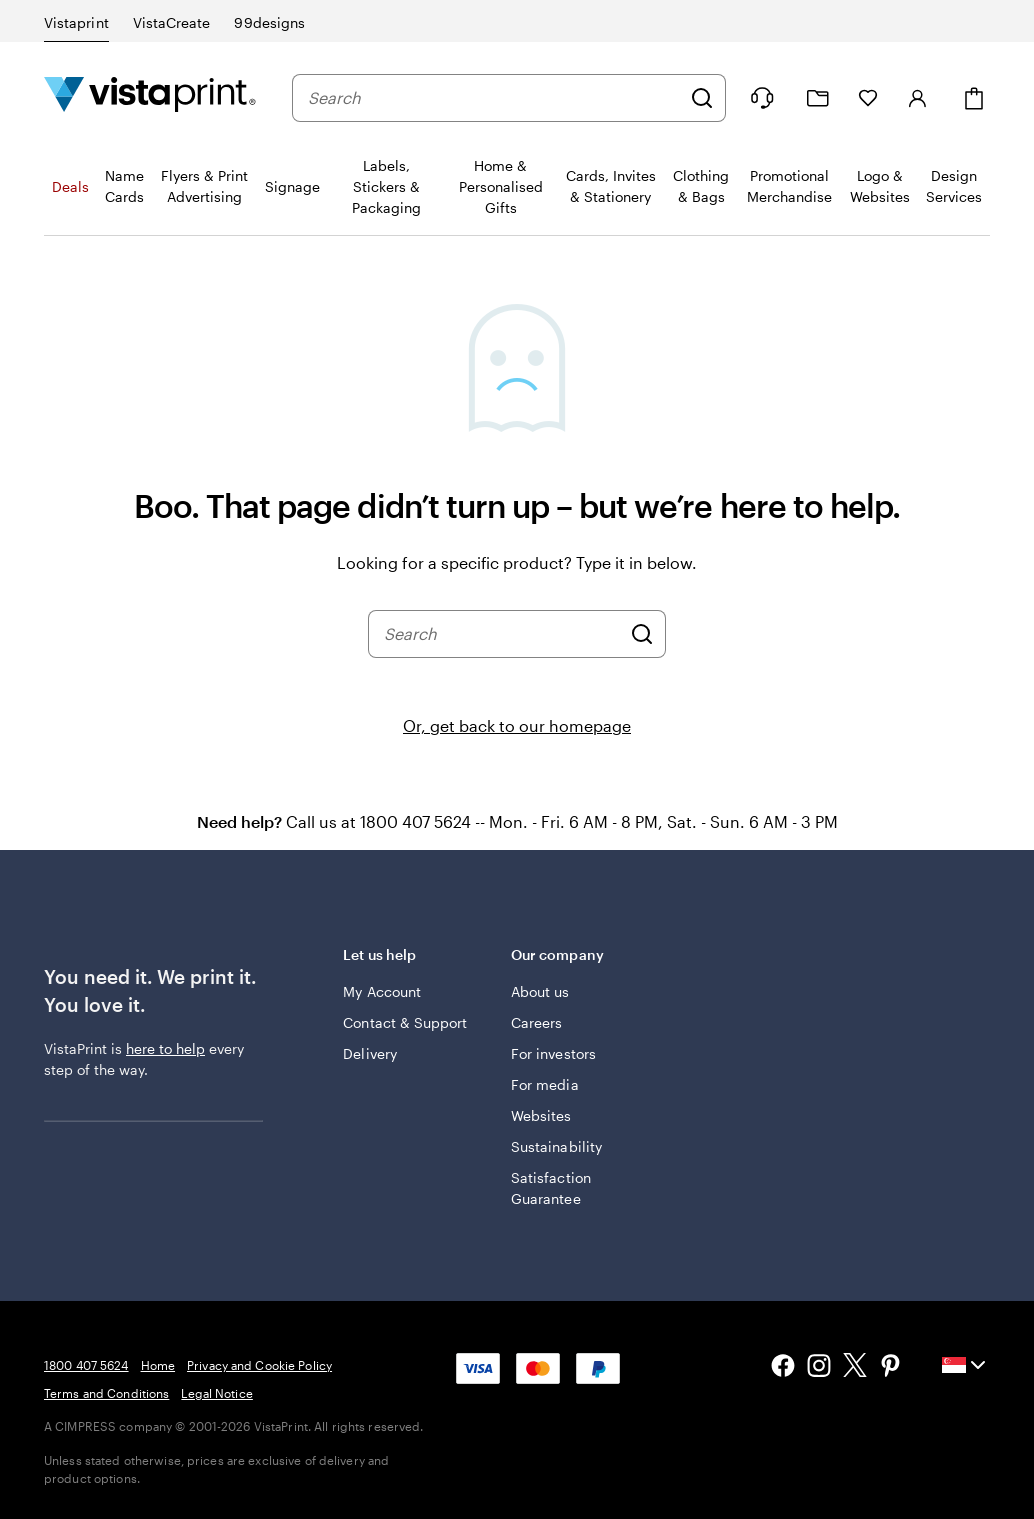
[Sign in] (918, 98)
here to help (165, 1048)
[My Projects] (818, 98)
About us (540, 991)
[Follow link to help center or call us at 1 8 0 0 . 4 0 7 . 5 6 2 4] (762, 98)
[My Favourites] (868, 98)
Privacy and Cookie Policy (259, 1365)
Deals (70, 186)
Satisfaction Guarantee (551, 1188)
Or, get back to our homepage (517, 725)
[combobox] (494, 98)
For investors (553, 1053)
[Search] (702, 98)
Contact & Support (405, 1022)
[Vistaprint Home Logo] (150, 97)
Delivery (370, 1053)
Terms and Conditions (106, 1393)
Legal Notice (216, 1393)
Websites (541, 1115)
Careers (537, 1022)
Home (158, 1365)
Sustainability (556, 1146)
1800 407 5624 (86, 1365)
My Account (382, 991)
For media (545, 1084)
